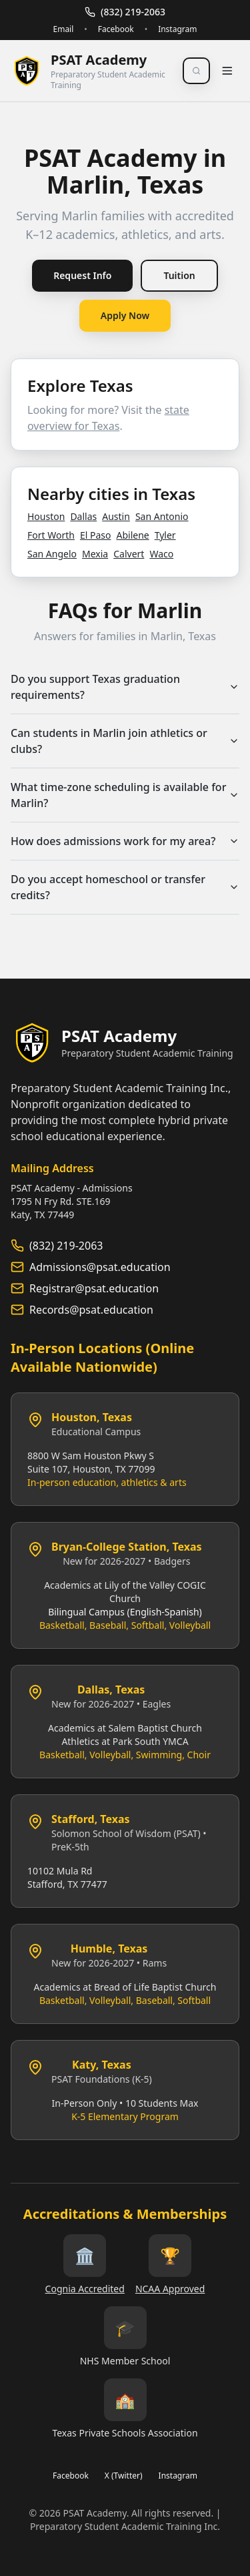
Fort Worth (51, 535)
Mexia (95, 553)
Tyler (165, 535)
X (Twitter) (124, 2475)
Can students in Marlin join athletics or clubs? (125, 741)
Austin (116, 516)
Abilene (132, 535)
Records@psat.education (91, 1309)
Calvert (128, 553)
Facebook (116, 29)
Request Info (82, 275)
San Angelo (52, 553)
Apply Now (125, 315)
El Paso (95, 535)
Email (63, 29)
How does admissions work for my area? (125, 841)
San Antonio (162, 516)
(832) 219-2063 (125, 11)
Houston (46, 516)
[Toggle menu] (227, 70)
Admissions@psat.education (100, 1267)
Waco (161, 553)
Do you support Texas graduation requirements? (125, 687)
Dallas (83, 516)
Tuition (179, 275)
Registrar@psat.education (94, 1288)
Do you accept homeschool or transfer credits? (125, 887)
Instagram (177, 29)
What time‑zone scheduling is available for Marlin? (125, 795)
